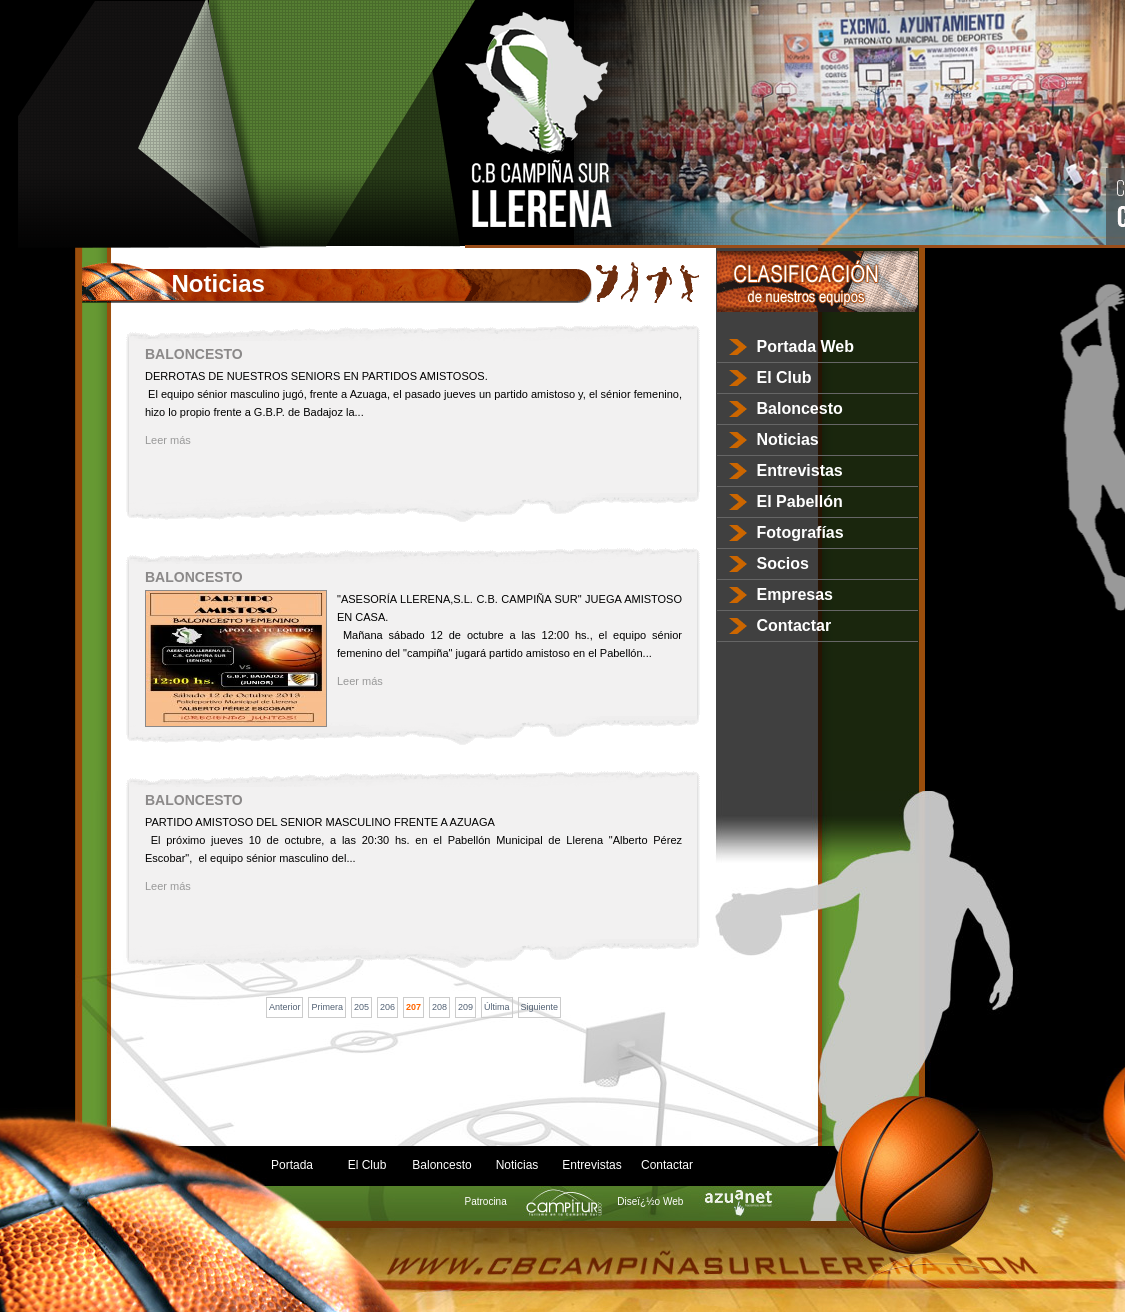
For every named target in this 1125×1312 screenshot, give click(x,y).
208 (439, 1007)
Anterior (285, 1007)
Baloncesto (800, 408)
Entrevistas (800, 470)
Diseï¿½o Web (691, 1201)
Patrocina (527, 1201)
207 (413, 1007)
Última (497, 1007)
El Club (784, 377)
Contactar (794, 625)
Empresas (795, 594)
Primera (327, 1007)
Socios (783, 563)
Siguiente (540, 1007)
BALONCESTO (194, 354)
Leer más (168, 440)
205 (361, 1007)
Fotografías (800, 532)
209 (465, 1007)
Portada (292, 1165)
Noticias (788, 439)
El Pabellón (800, 501)
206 (387, 1007)
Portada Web (806, 346)
